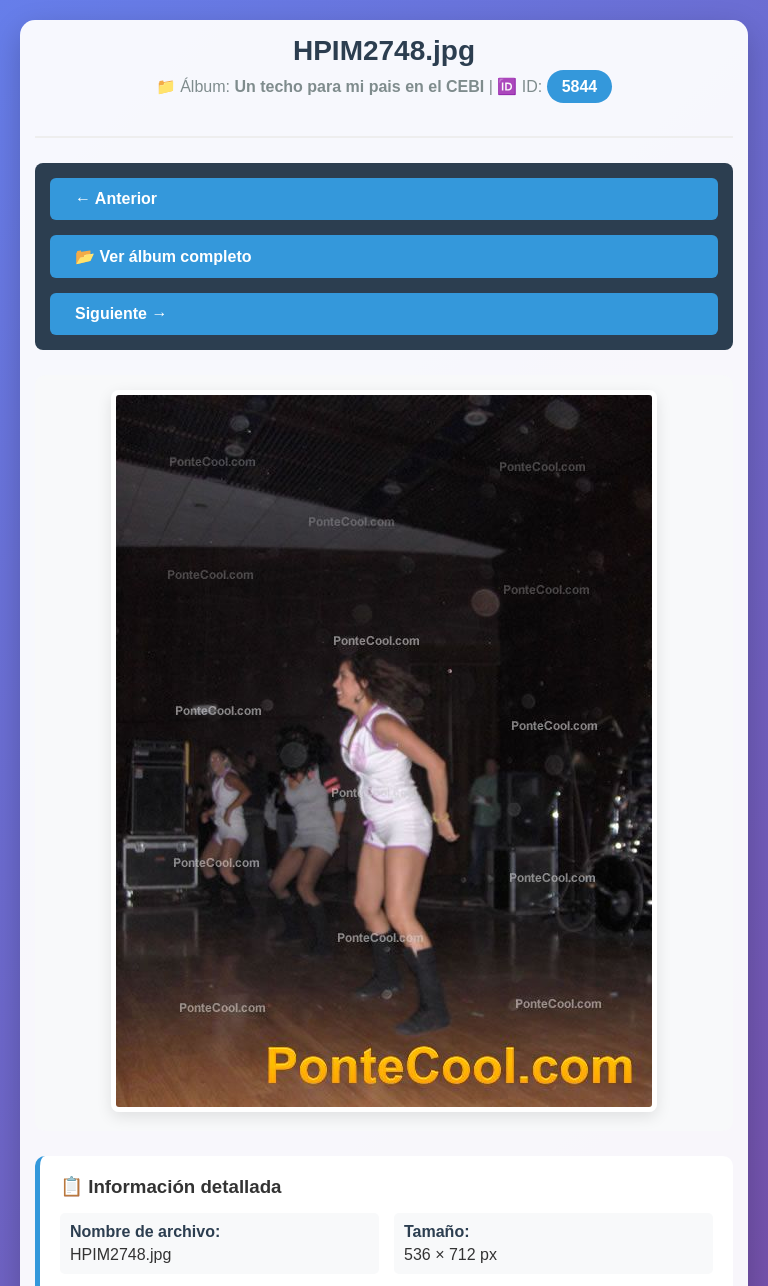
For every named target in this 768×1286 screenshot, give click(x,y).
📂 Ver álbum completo (163, 256)
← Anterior (116, 198)
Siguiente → (121, 313)
